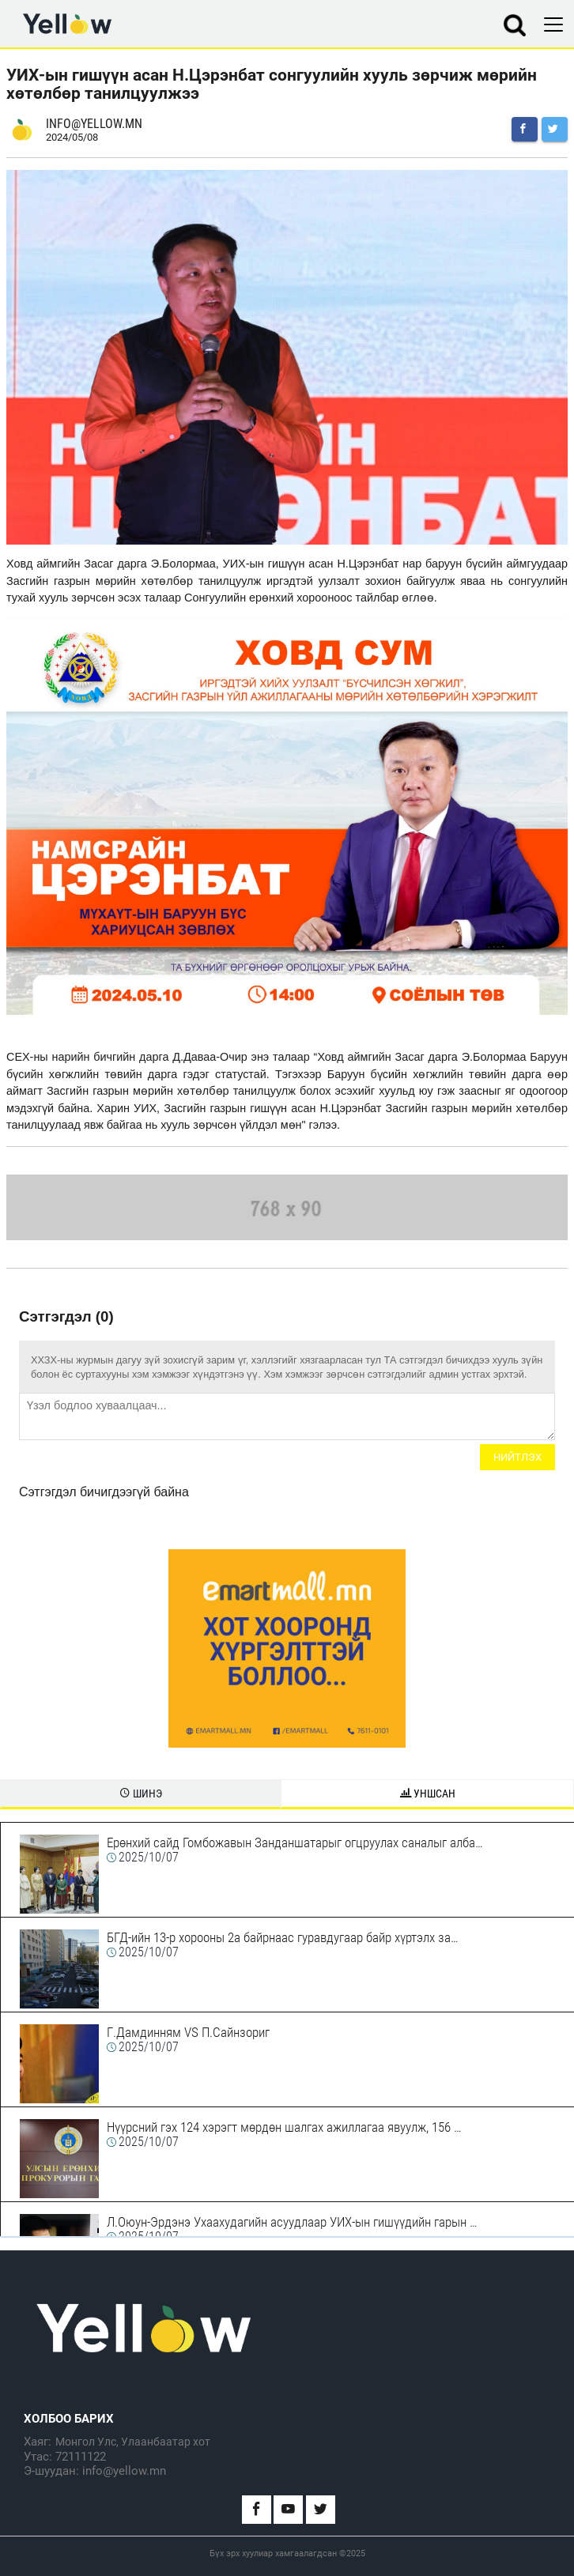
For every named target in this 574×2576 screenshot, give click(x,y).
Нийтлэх (517, 1457)
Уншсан (427, 1793)
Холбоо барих (69, 2419)
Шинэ (140, 1793)
